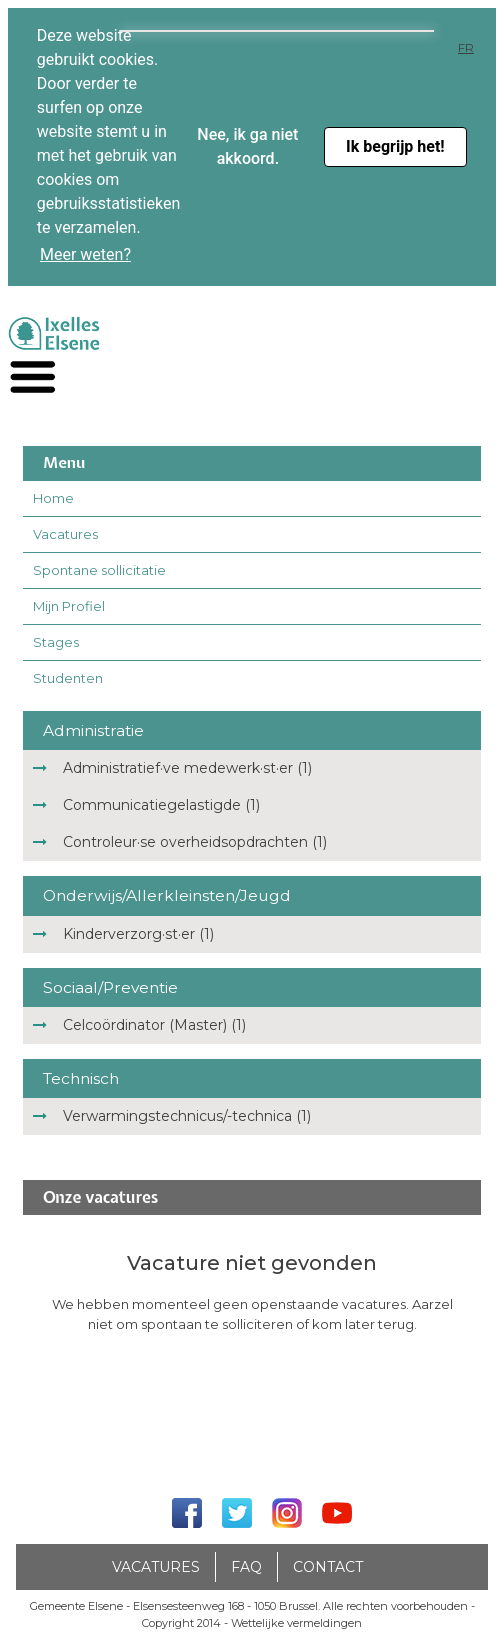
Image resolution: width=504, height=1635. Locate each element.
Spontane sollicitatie (99, 570)
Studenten (68, 678)
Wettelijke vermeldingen (296, 1623)
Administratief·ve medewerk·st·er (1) (187, 768)
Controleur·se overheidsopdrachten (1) (195, 842)
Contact (328, 1567)
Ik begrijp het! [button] (395, 146)
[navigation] (33, 377)
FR (466, 48)
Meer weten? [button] (85, 254)
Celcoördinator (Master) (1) (154, 1025)
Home (53, 498)
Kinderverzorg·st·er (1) (138, 934)
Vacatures (65, 534)
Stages (56, 642)
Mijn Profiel (69, 606)
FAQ (246, 1567)
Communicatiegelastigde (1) (161, 805)
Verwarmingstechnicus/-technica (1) (187, 1116)
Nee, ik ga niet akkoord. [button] (247, 146)
